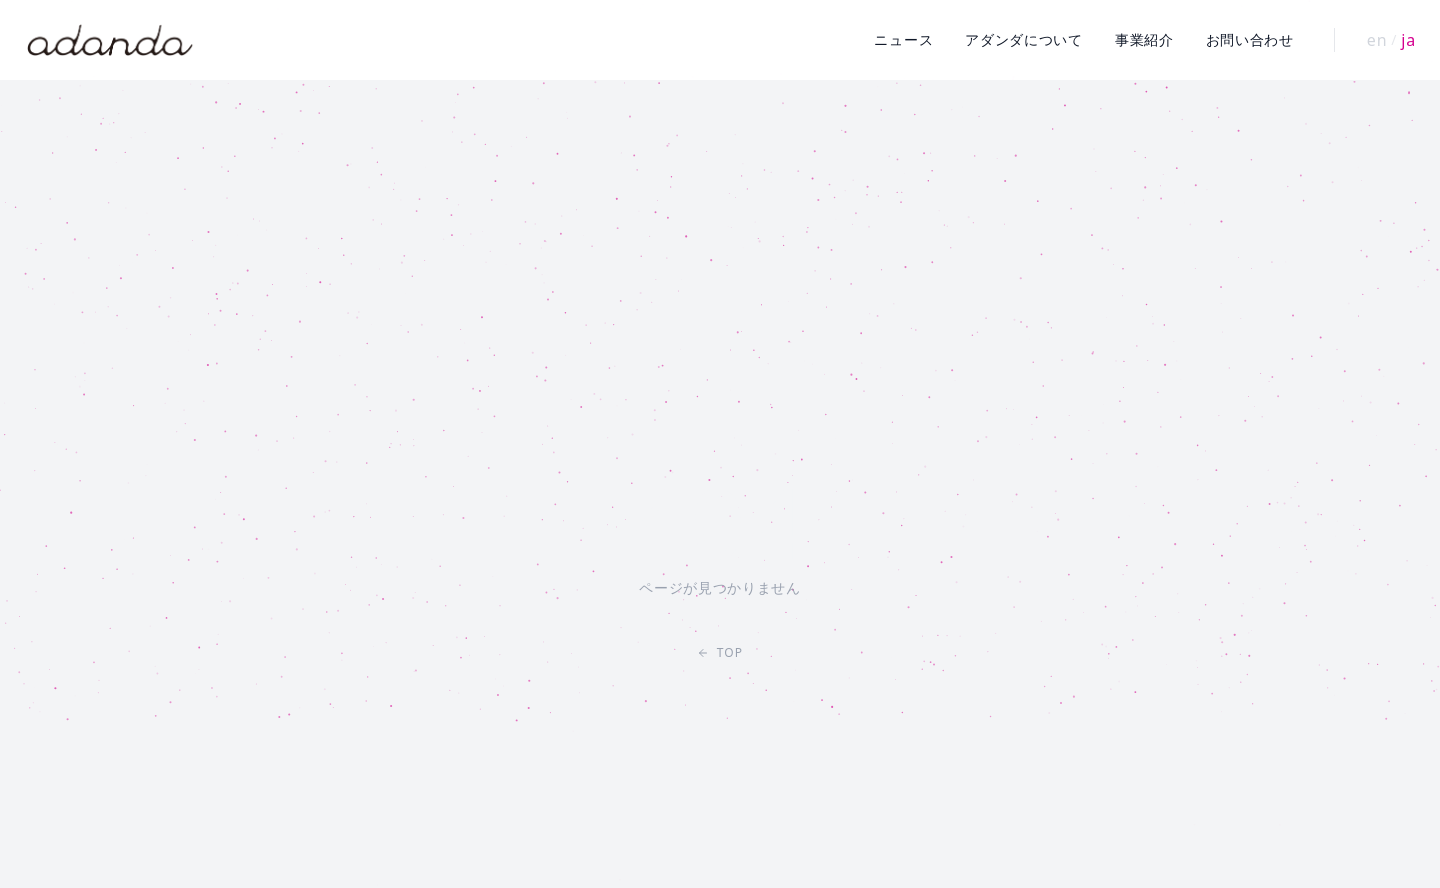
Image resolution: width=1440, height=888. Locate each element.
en (1377, 40)
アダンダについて (1024, 39)
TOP (720, 653)
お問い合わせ (1250, 39)
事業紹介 (1144, 39)
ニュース (903, 39)
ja (1408, 40)
